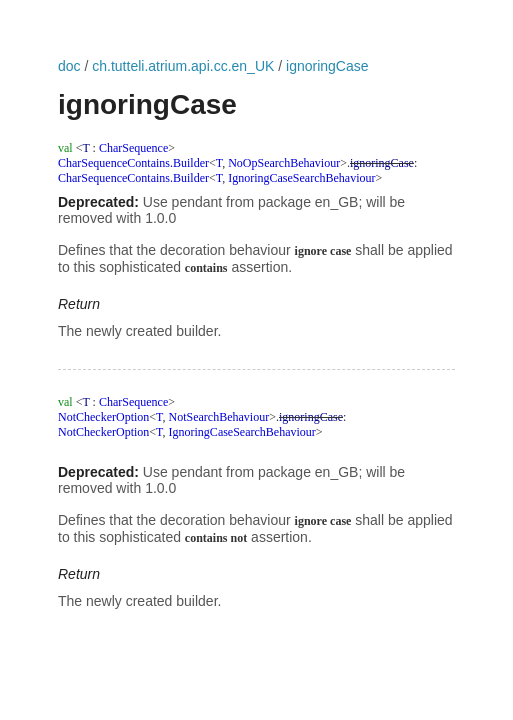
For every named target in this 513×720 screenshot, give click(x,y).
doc (69, 66)
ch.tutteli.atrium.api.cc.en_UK (183, 66)
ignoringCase (327, 66)
